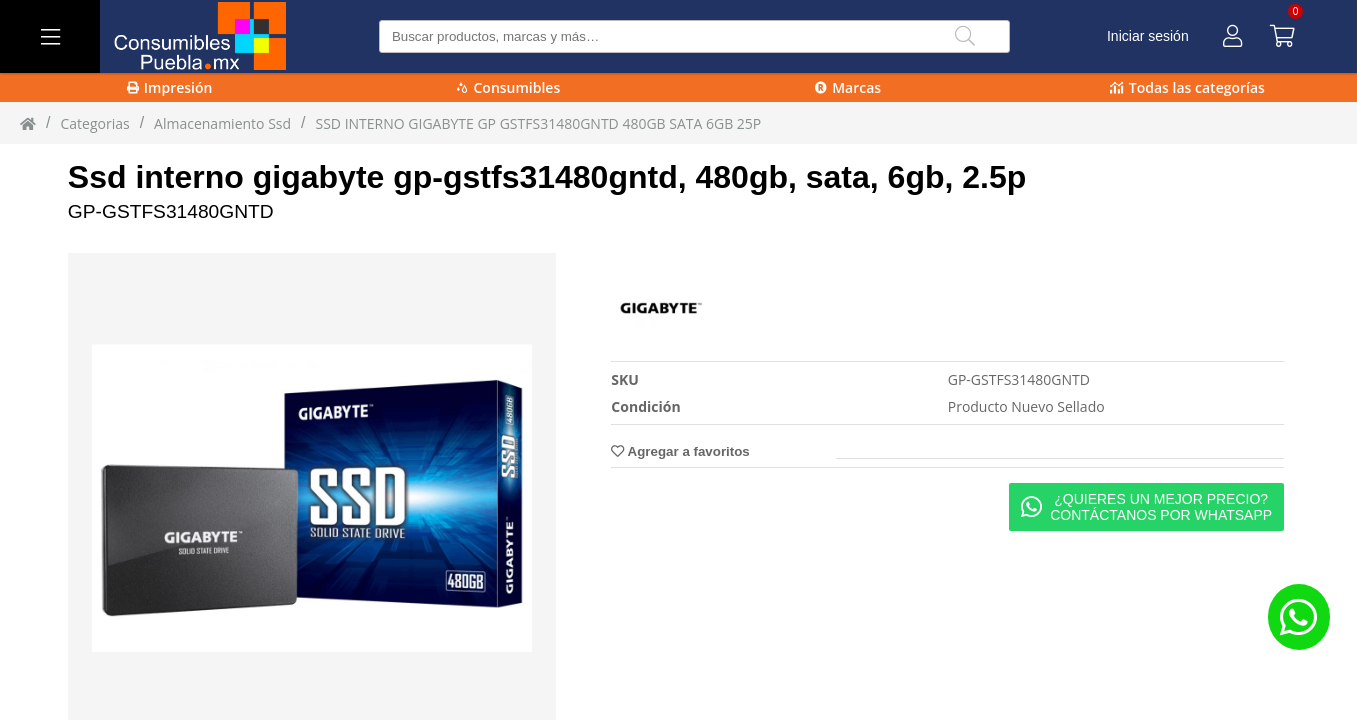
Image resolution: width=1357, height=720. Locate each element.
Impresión (170, 87)
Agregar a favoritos (680, 451)
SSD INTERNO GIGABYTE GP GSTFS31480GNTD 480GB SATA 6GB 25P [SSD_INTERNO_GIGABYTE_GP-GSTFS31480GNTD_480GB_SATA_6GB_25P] (539, 123)
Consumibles (508, 87)
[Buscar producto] (694, 36)
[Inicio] (28, 123)
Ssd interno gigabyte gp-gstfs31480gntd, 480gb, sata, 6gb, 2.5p (547, 177)
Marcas (848, 87)
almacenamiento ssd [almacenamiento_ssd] (222, 123)
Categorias (94, 123)
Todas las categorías (1187, 87)
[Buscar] (965, 36)
